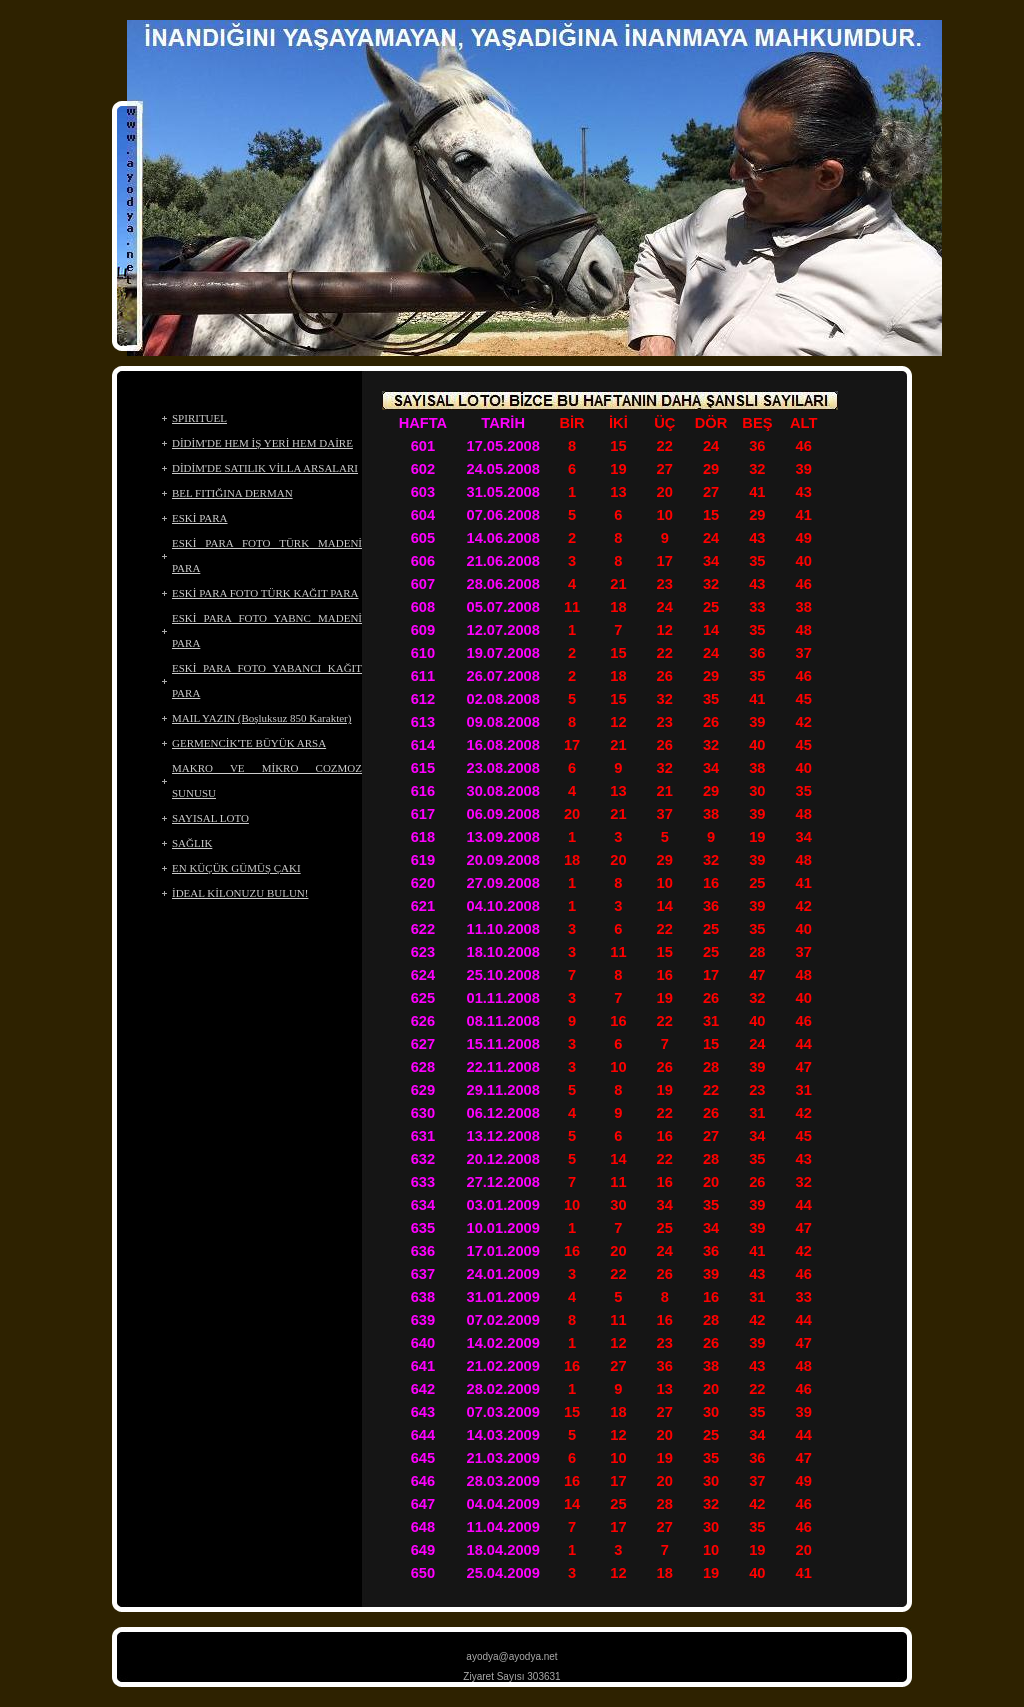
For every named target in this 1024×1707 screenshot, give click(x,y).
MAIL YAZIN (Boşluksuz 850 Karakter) (261, 718)
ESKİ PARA (200, 518)
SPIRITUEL (199, 418)
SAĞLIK (192, 843)
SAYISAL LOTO (210, 818)
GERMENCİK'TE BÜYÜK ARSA (249, 743)
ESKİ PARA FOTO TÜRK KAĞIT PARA (265, 593)
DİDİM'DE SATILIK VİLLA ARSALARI (265, 468)
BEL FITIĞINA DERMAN (232, 493)
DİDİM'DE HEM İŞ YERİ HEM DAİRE (262, 443)
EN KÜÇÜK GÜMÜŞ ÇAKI (236, 868)
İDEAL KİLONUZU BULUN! (240, 893)
